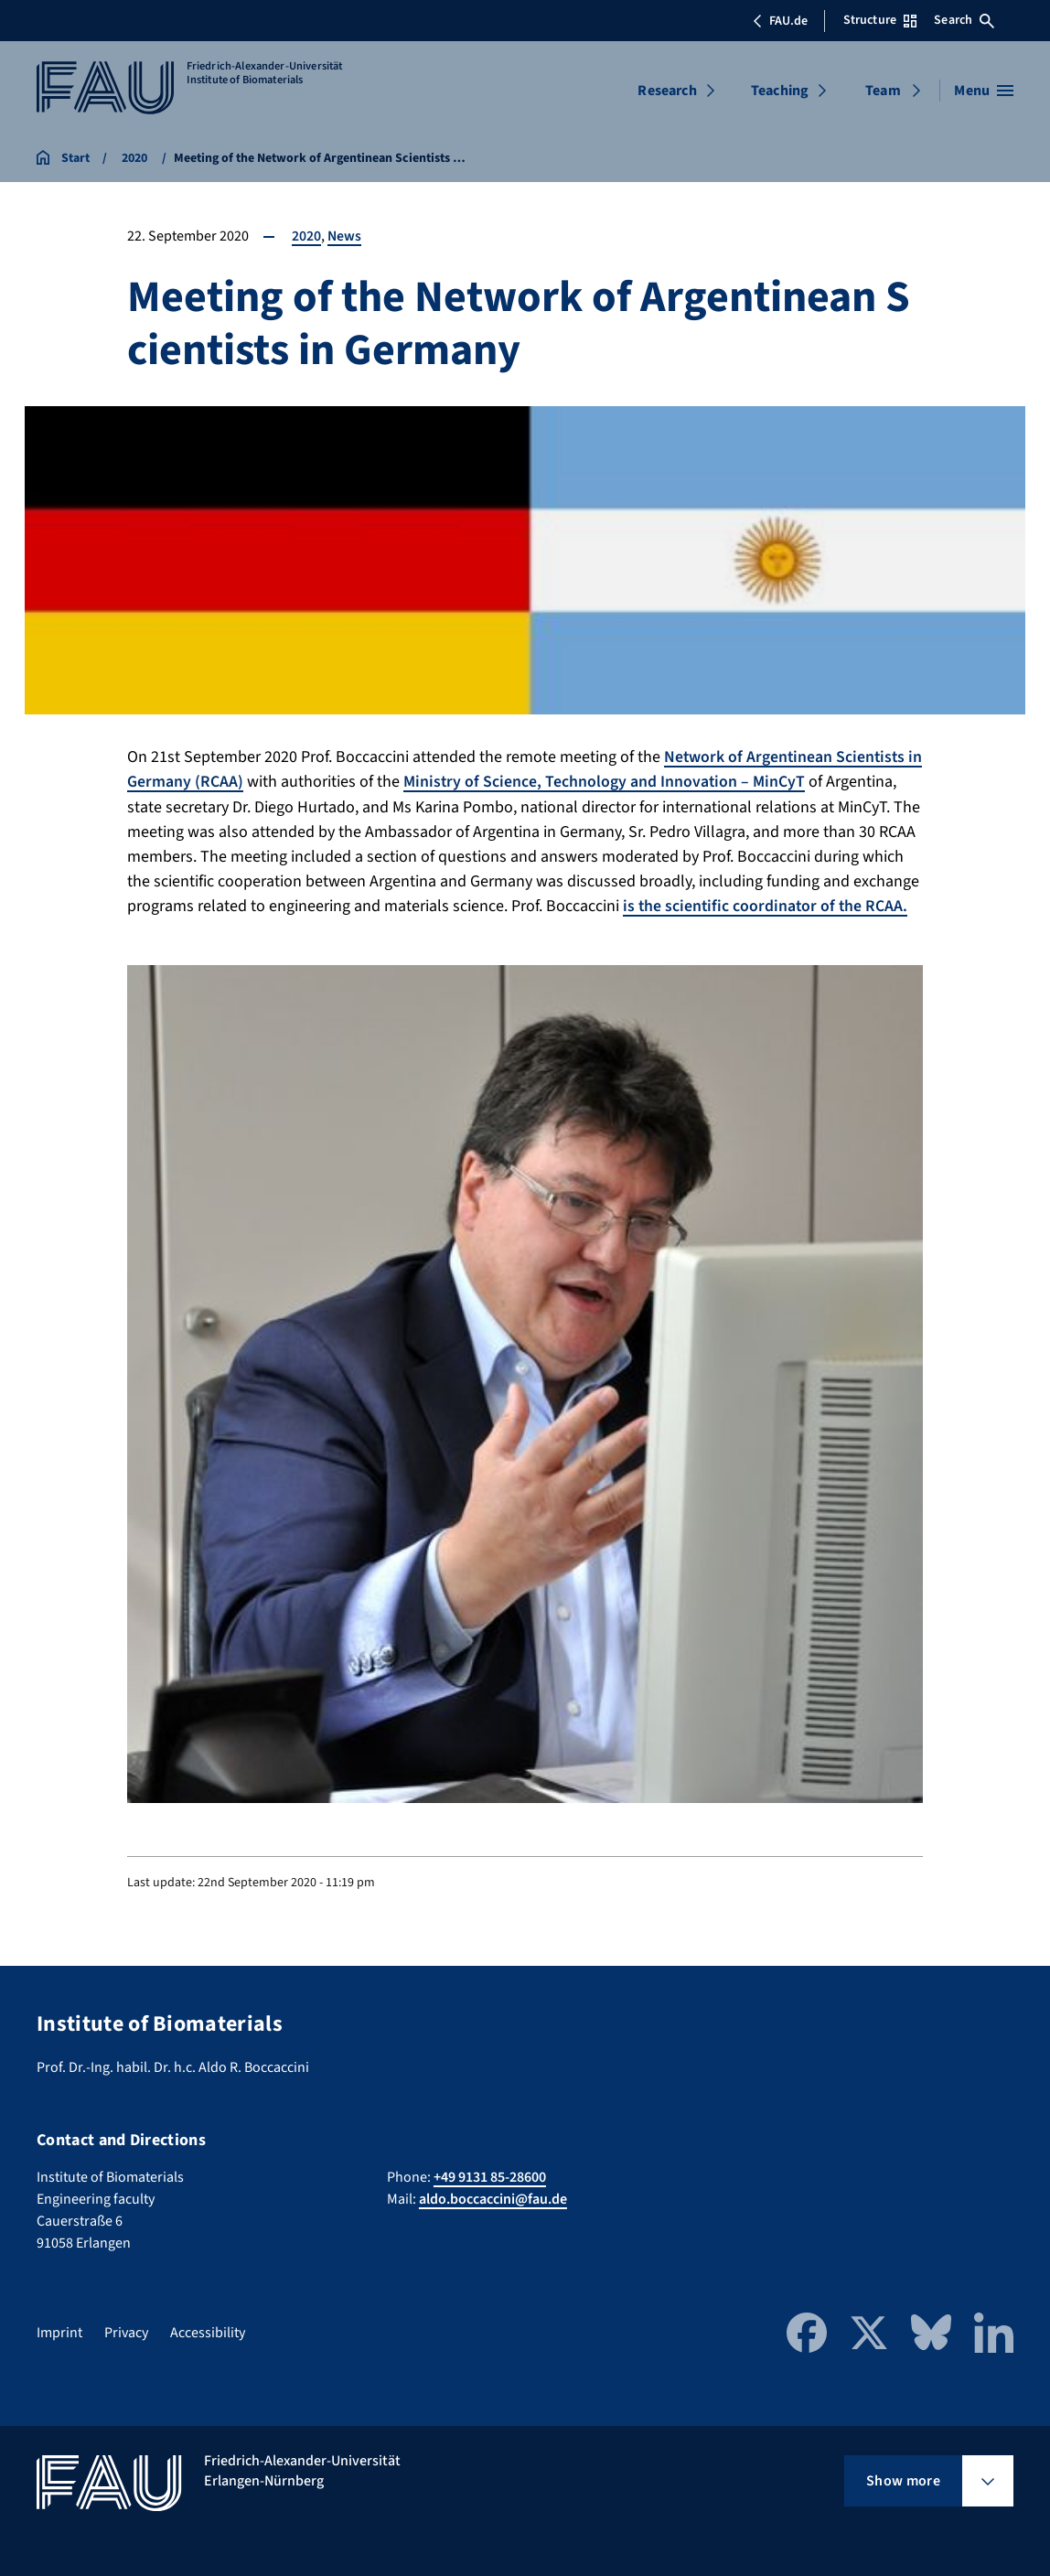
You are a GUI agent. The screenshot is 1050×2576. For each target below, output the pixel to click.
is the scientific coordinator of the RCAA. (767, 905)
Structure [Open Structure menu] (879, 20)
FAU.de (780, 21)
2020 (306, 236)
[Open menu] (983, 90)
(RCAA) (236, 781)
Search (964, 20)
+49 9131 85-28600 (490, 2175)
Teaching (780, 90)
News (344, 236)
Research (667, 90)
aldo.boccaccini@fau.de (493, 2197)
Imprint (59, 2331)
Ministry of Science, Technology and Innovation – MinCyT (622, 781)
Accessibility (207, 2331)
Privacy (126, 2331)
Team (883, 90)
